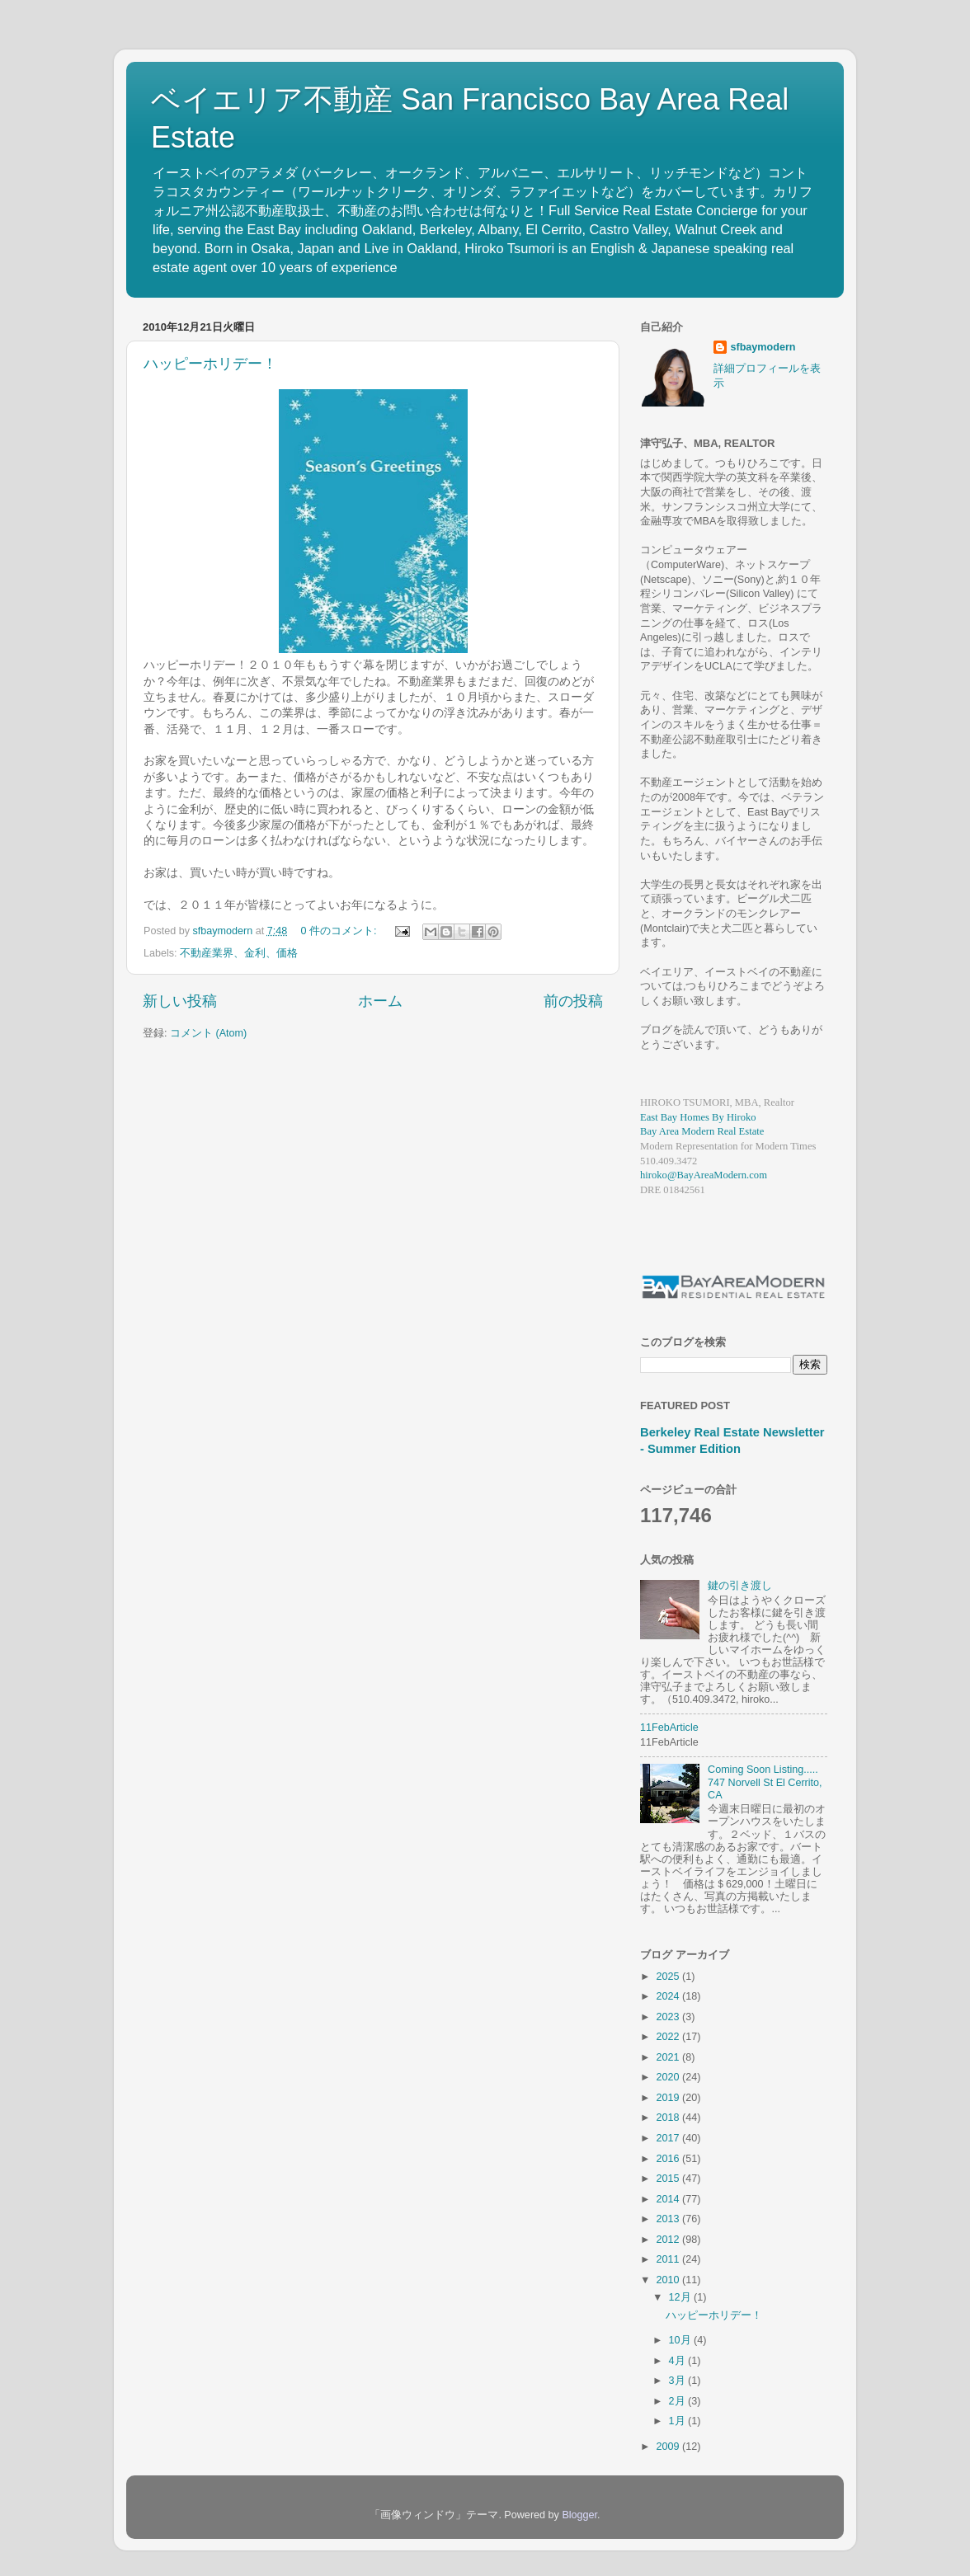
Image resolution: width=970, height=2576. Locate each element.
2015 (669, 2178)
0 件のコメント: (339, 931)
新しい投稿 (180, 1001)
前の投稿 (573, 1001)
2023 (669, 2017)
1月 (679, 2421)
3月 (679, 2380)
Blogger (579, 2515)
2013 (669, 2219)
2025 (669, 1976)
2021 (669, 2057)
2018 (669, 2117)
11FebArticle (669, 1727)
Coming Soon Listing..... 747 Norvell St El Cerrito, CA (765, 1782)
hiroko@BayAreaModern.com (703, 1175)
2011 (669, 2259)
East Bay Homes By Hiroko (698, 1117)
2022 (669, 2036)
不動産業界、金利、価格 (239, 953)
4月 (679, 2361)
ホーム (380, 1001)
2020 (669, 2077)
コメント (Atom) (208, 1033)
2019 (669, 2098)
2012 (669, 2239)
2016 (669, 2159)
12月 (682, 2297)
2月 (679, 2401)
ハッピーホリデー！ (210, 363)
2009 (669, 2446)
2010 (669, 2280)
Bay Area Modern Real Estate (702, 1131)
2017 (669, 2138)
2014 (669, 2199)
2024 (669, 1996)
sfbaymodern (762, 347)
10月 (682, 2340)
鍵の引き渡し (740, 1585)
